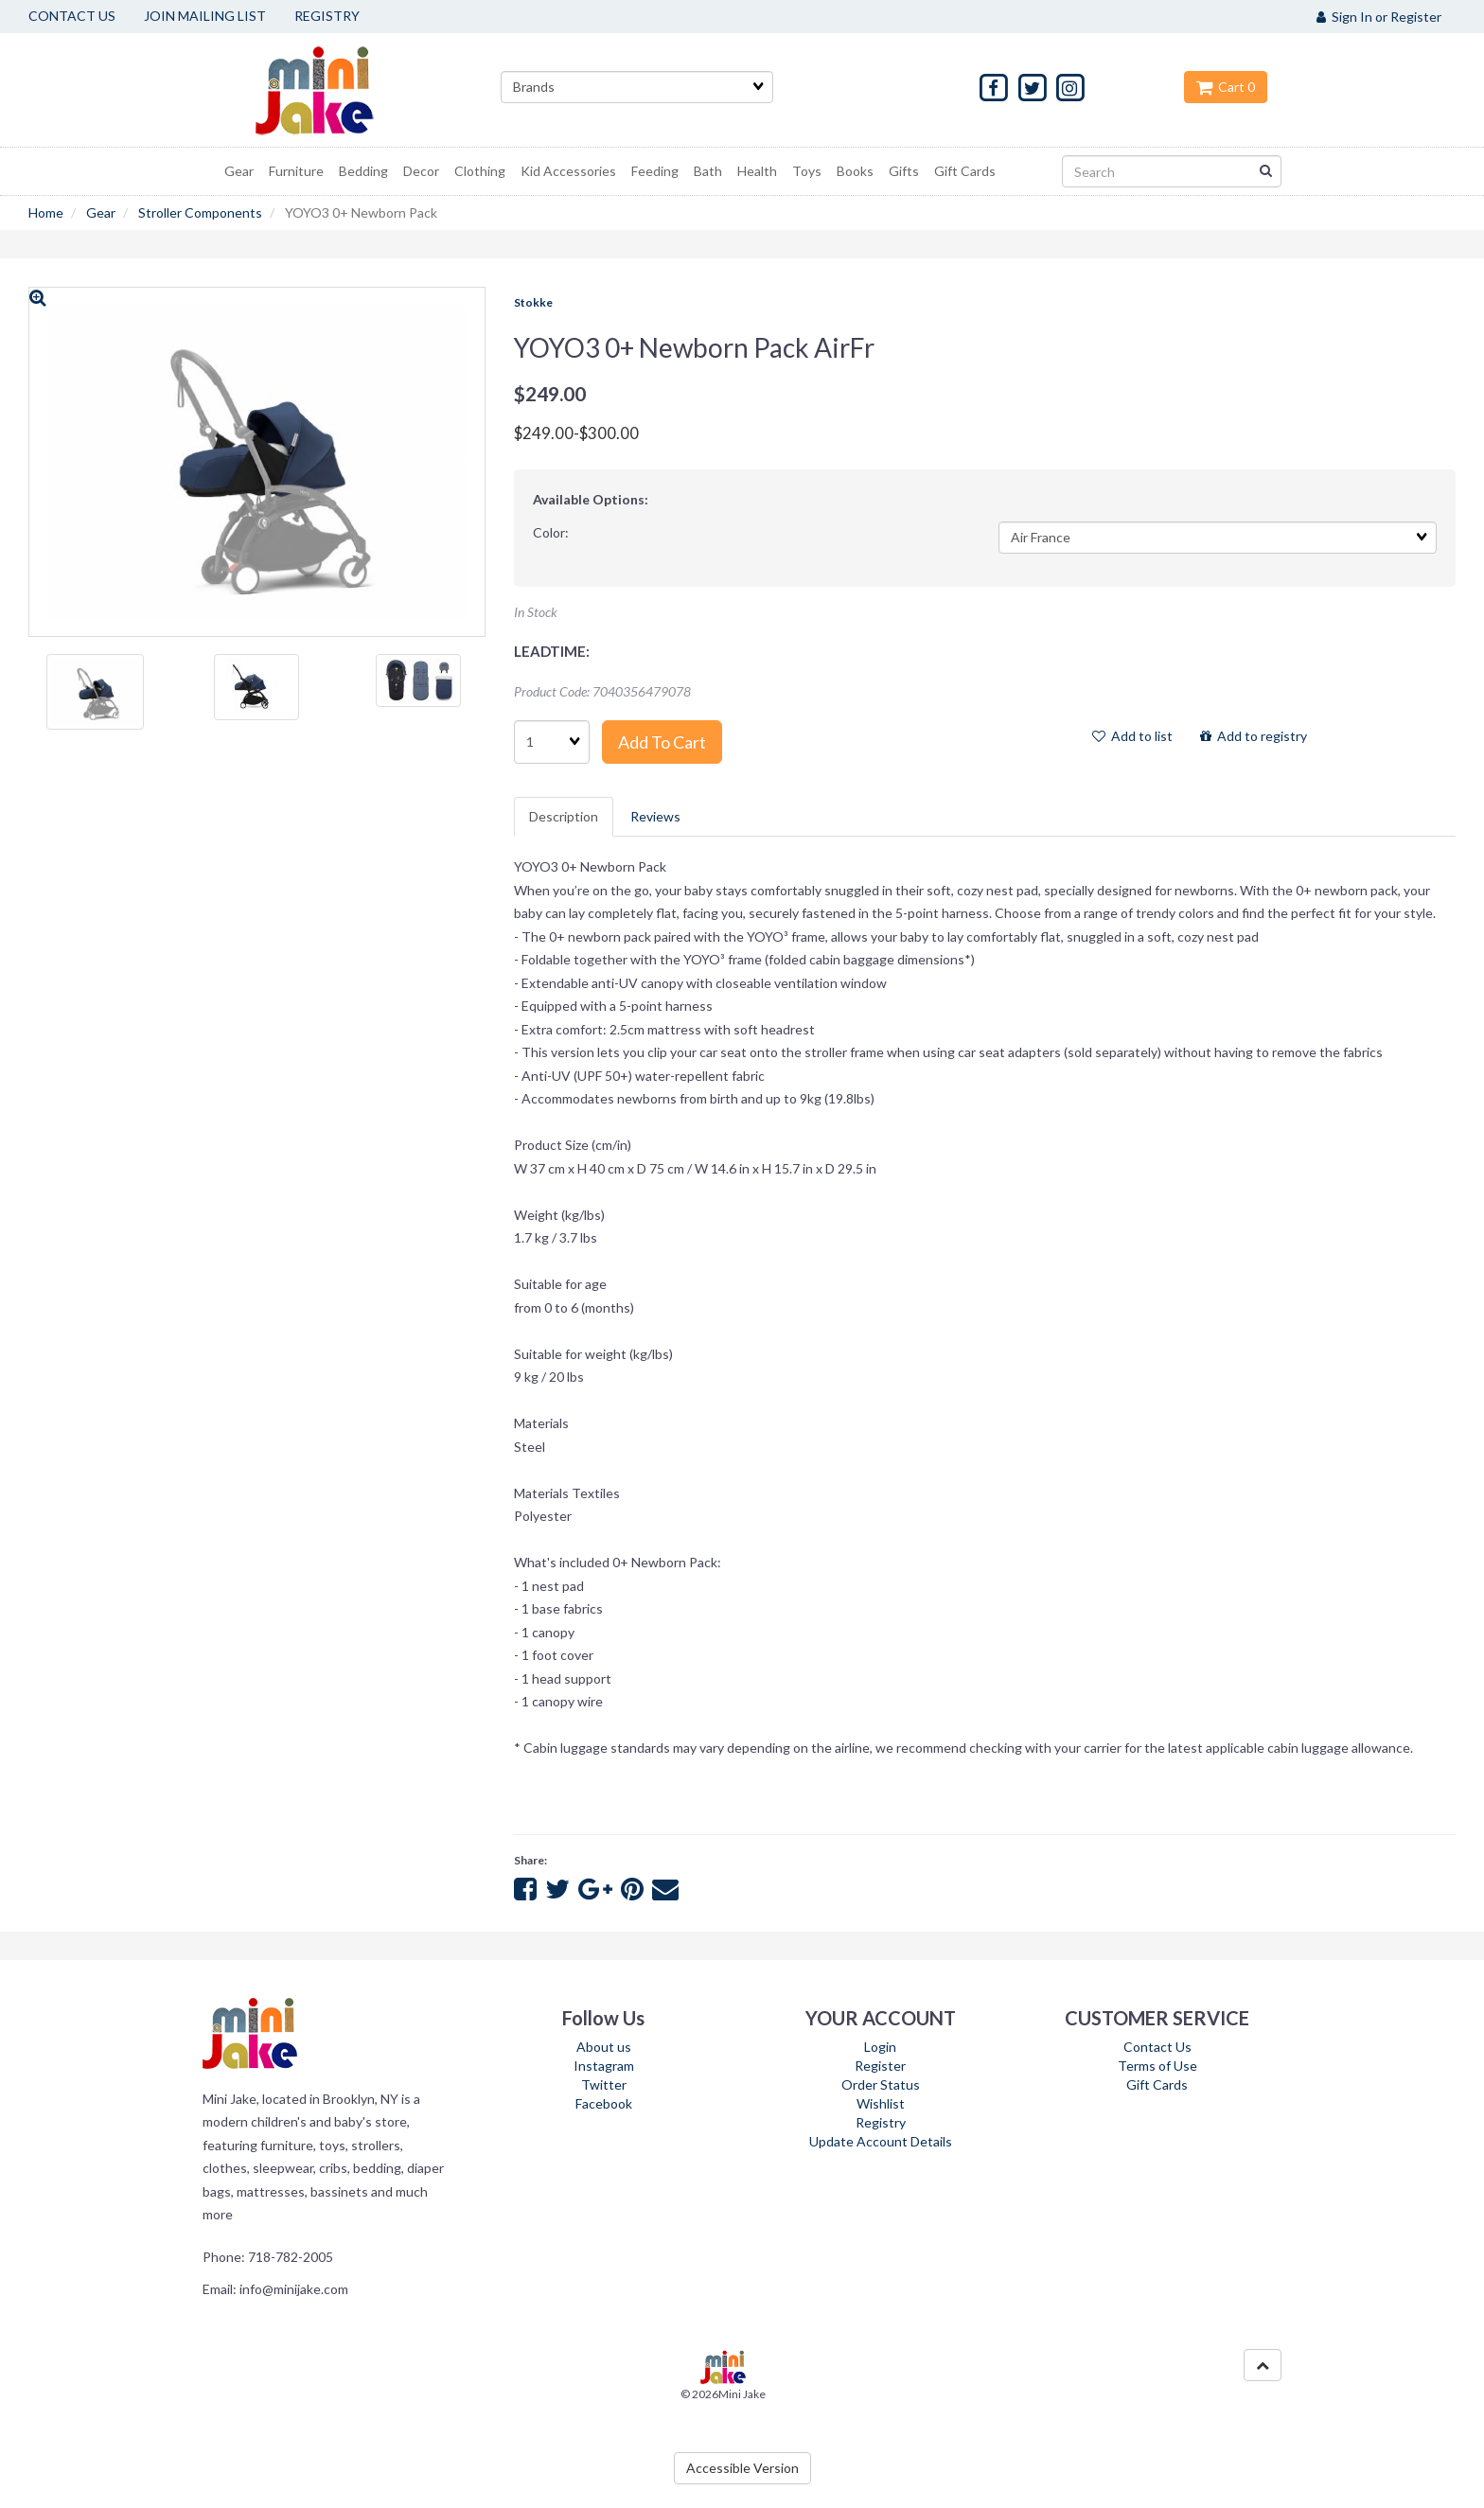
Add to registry (1253, 736)
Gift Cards (1157, 2084)
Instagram (604, 2066)
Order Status (880, 2084)
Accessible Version (742, 2468)
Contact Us (1157, 2047)
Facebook (603, 2103)
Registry (881, 2122)
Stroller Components (200, 212)
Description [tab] (563, 816)
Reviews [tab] (655, 816)
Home (45, 212)
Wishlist (881, 2103)
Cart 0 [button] (1225, 87)
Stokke (533, 302)
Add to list (1132, 736)
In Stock (535, 612)
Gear (100, 212)
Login (880, 2047)
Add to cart (662, 742)
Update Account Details (880, 2141)
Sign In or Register (1378, 17)
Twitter (604, 2084)
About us (603, 2047)
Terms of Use (1157, 2066)
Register (880, 2066)
